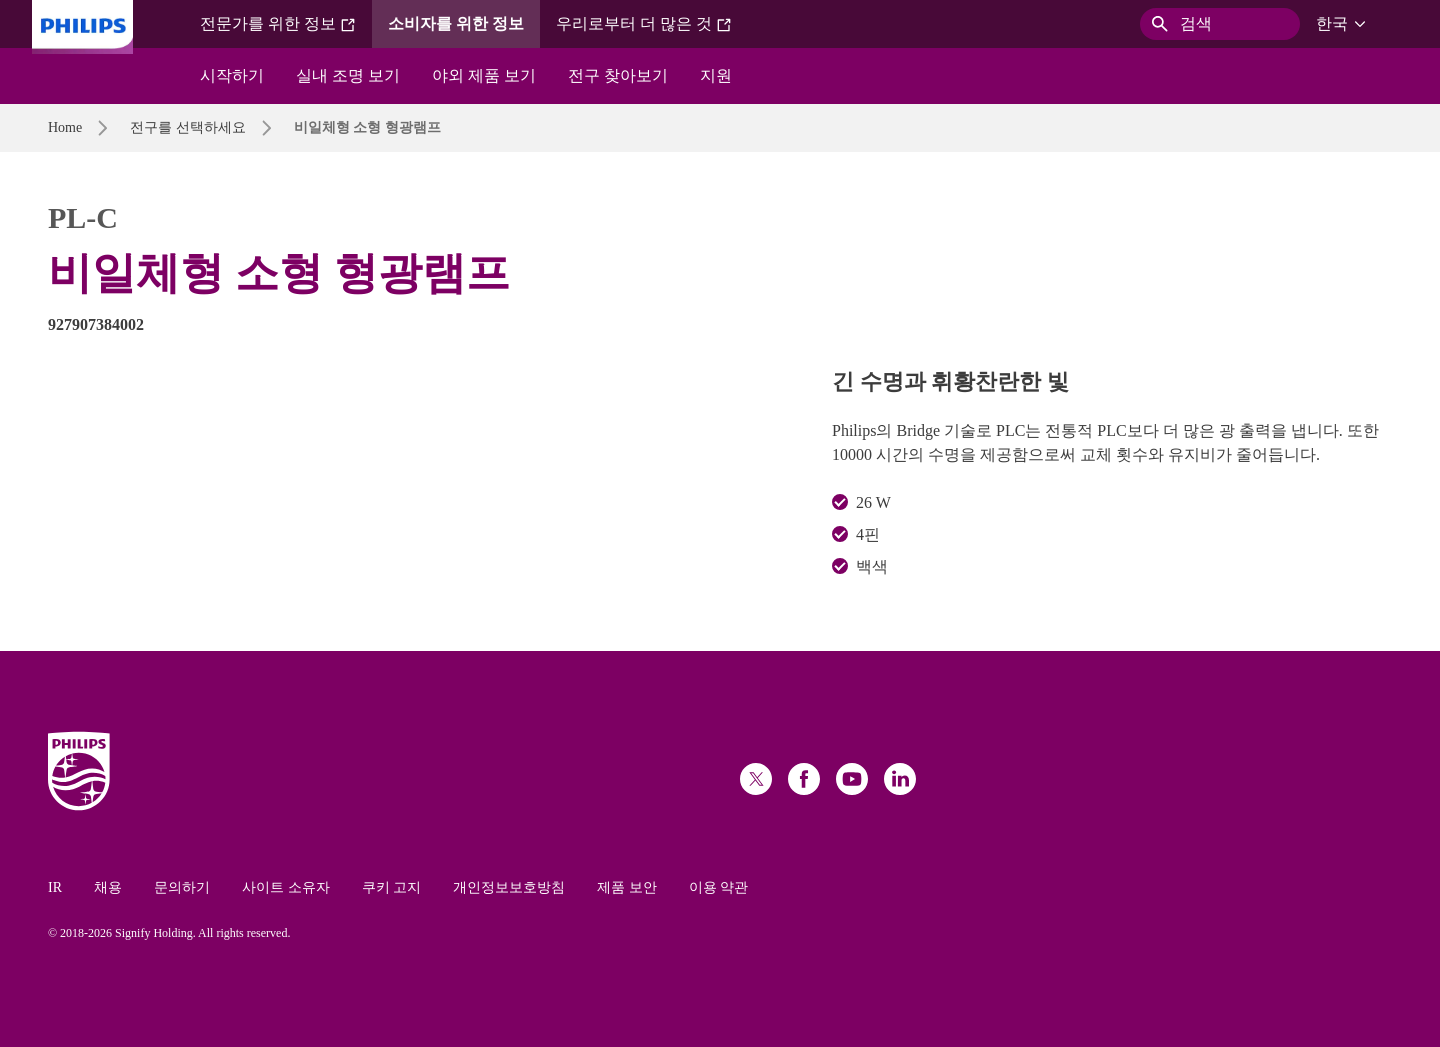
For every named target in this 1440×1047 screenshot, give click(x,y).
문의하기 (182, 887)
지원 (716, 75)
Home (65, 127)
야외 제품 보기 (484, 75)
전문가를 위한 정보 (278, 24)
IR (55, 887)
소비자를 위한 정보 (456, 23)
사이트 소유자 (286, 887)
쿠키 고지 (392, 887)
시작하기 (232, 75)
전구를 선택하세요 (188, 127)
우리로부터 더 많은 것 (644, 24)
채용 (108, 887)
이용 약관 (719, 887)
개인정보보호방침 (509, 887)
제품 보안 (627, 887)
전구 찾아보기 (618, 75)
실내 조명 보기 (348, 75)
